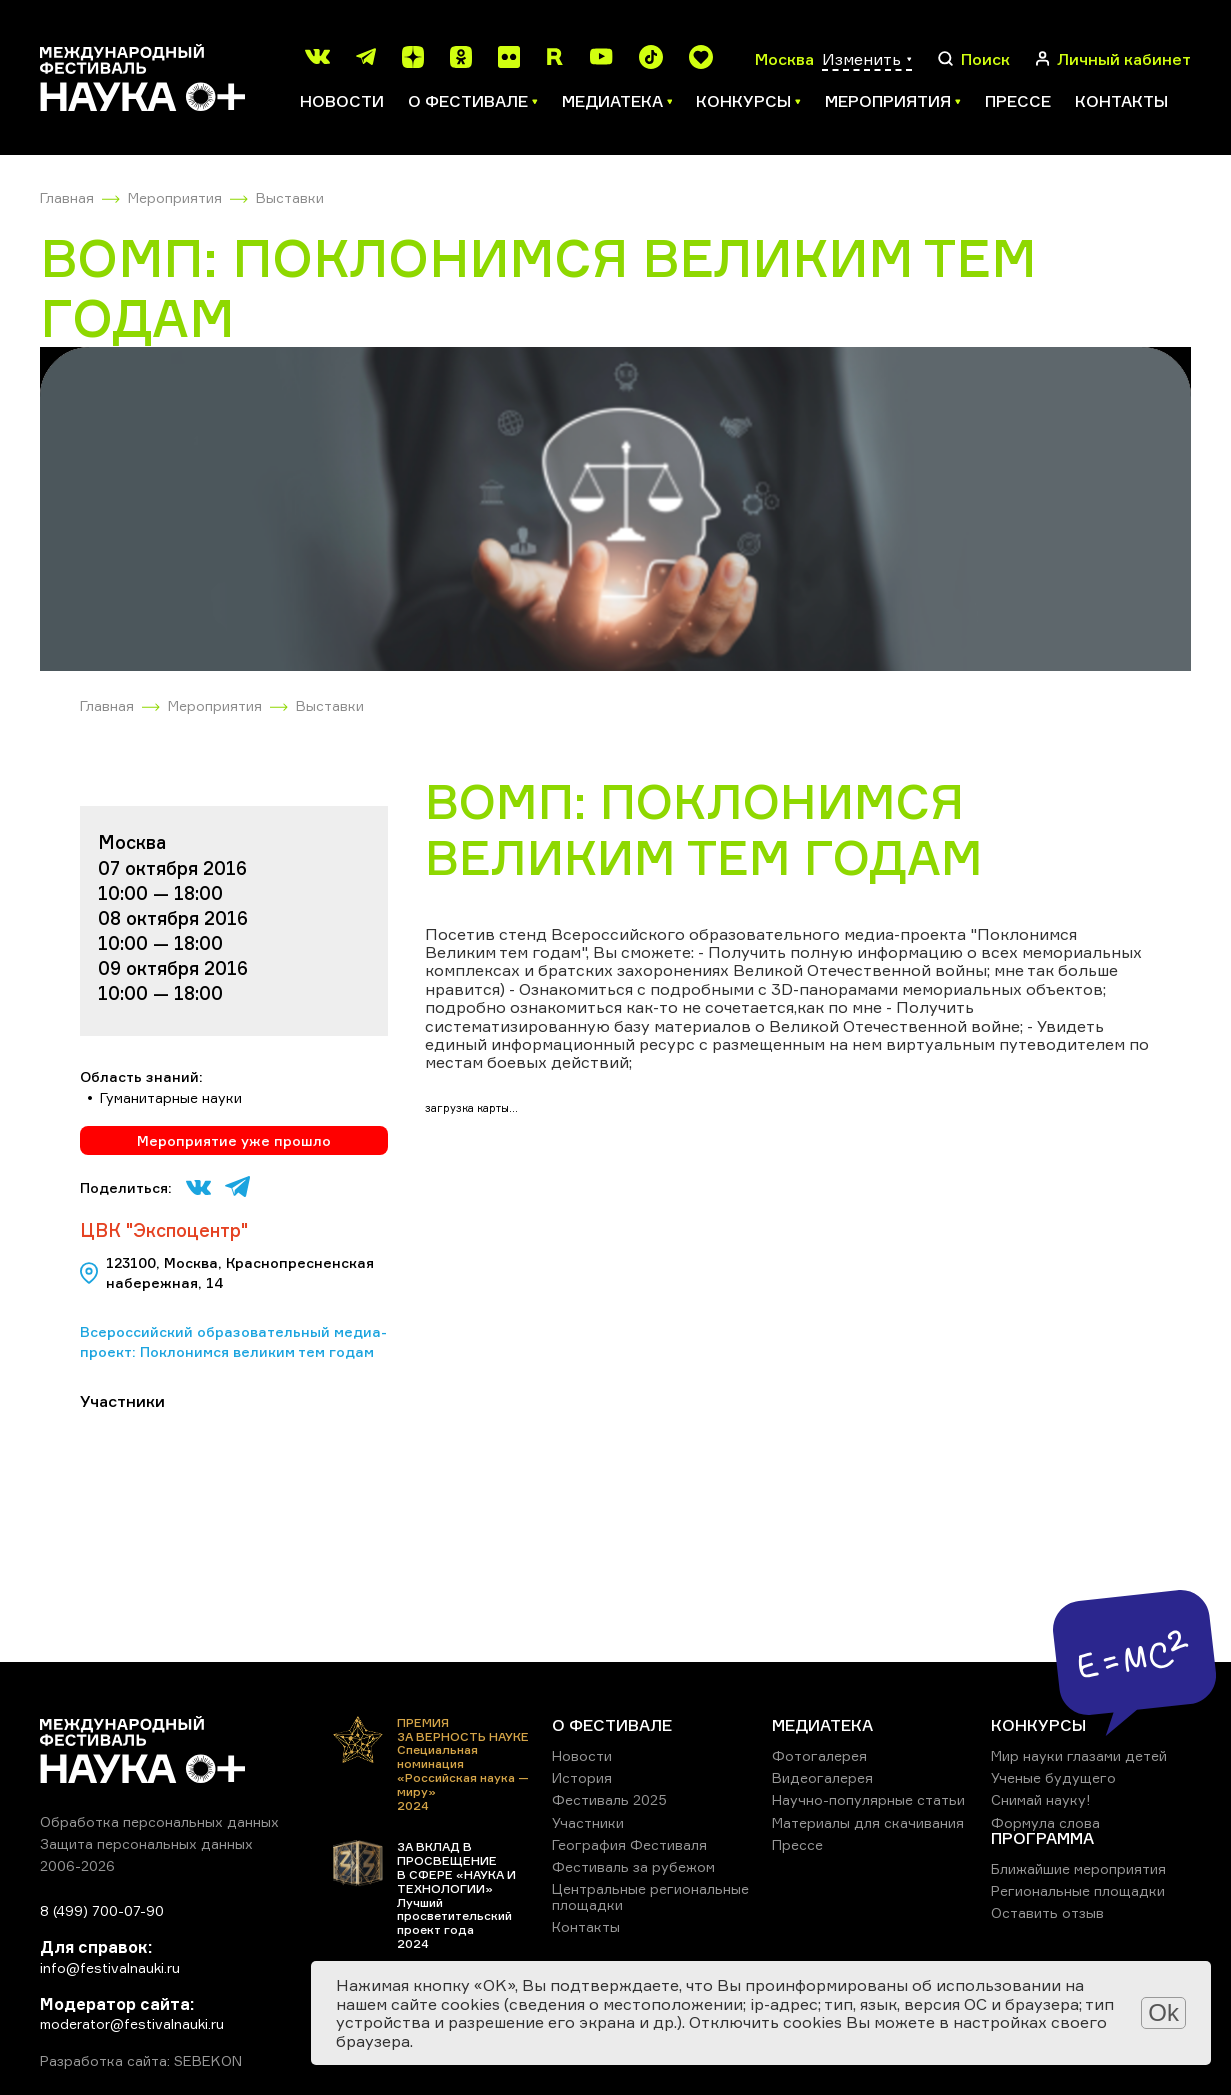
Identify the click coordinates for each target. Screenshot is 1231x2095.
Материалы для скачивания (868, 1822)
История (582, 1777)
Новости (342, 101)
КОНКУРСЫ (1038, 1725)
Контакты (1121, 101)
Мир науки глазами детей (1079, 1755)
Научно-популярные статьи (868, 1799)
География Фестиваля (629, 1844)
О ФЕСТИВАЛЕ (612, 1725)
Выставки (290, 197)
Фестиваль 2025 (609, 1799)
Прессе (1018, 101)
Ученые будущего (1053, 1777)
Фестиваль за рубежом (633, 1866)
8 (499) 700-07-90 (102, 1910)
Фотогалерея (819, 1755)
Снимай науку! (1041, 1799)
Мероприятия (175, 197)
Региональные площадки (1078, 1890)
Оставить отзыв (1047, 1912)
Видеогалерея (822, 1777)
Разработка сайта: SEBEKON (141, 2061)
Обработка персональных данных (159, 1821)
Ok (1163, 2012)
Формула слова (1045, 1822)
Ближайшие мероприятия (1078, 1868)
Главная (67, 197)
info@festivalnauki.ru (110, 1967)
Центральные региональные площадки (650, 1896)
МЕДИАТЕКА (822, 1725)
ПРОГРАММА (1042, 1838)
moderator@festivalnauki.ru (132, 2023)
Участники (588, 1822)
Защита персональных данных (146, 1843)
